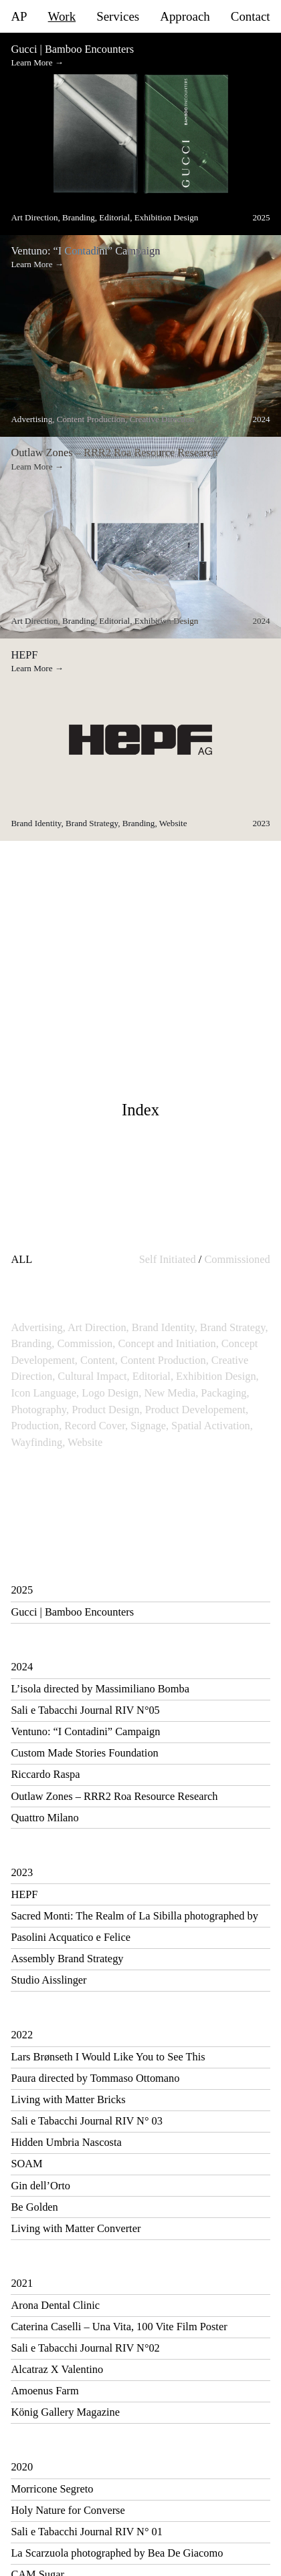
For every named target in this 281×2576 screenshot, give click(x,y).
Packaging (225, 1393)
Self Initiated (167, 1259)
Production (36, 1425)
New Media (171, 1393)
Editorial (152, 1376)
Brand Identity (164, 1327)
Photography (40, 1409)
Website (85, 1442)
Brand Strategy (234, 1327)
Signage (149, 1425)
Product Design (107, 1409)
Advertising (38, 1327)
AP (19, 17)
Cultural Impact (93, 1376)
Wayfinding (38, 1442)
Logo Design (111, 1393)
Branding (32, 1343)
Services (117, 17)
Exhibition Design (217, 1376)
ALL (21, 1259)
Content (99, 1360)
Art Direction (98, 1327)
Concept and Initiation (168, 1343)
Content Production (164, 1360)
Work (62, 17)
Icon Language (45, 1393)
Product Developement (196, 1409)
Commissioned (237, 1259)
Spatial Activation (212, 1425)
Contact (250, 17)
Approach (184, 17)
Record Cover (96, 1425)
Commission (86, 1343)
